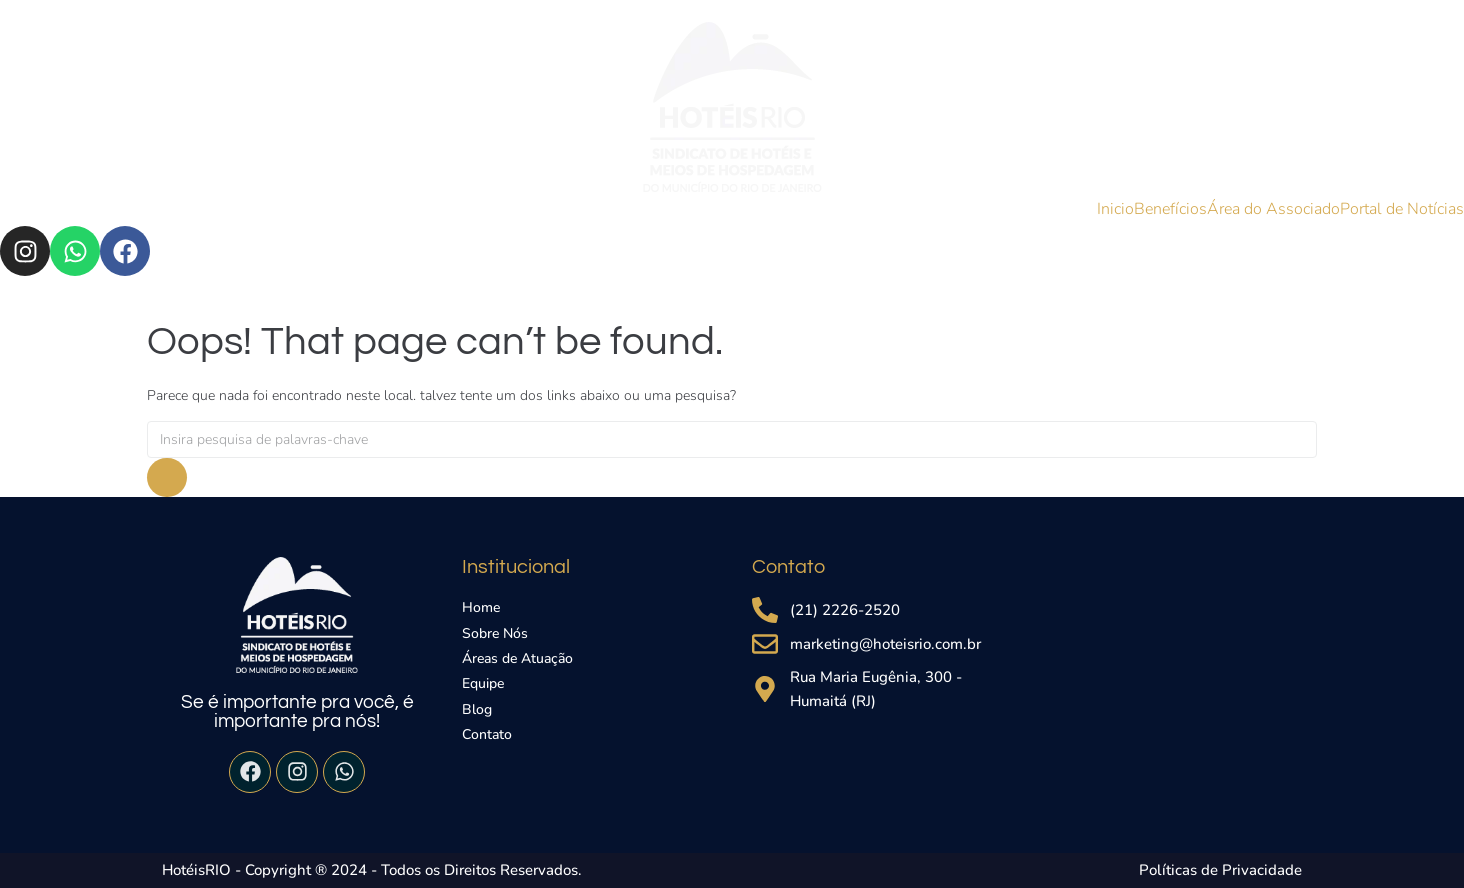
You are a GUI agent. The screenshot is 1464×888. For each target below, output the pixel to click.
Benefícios (1170, 209)
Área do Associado (1273, 209)
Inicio (1115, 209)
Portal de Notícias (1402, 209)
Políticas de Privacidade (1220, 870)
